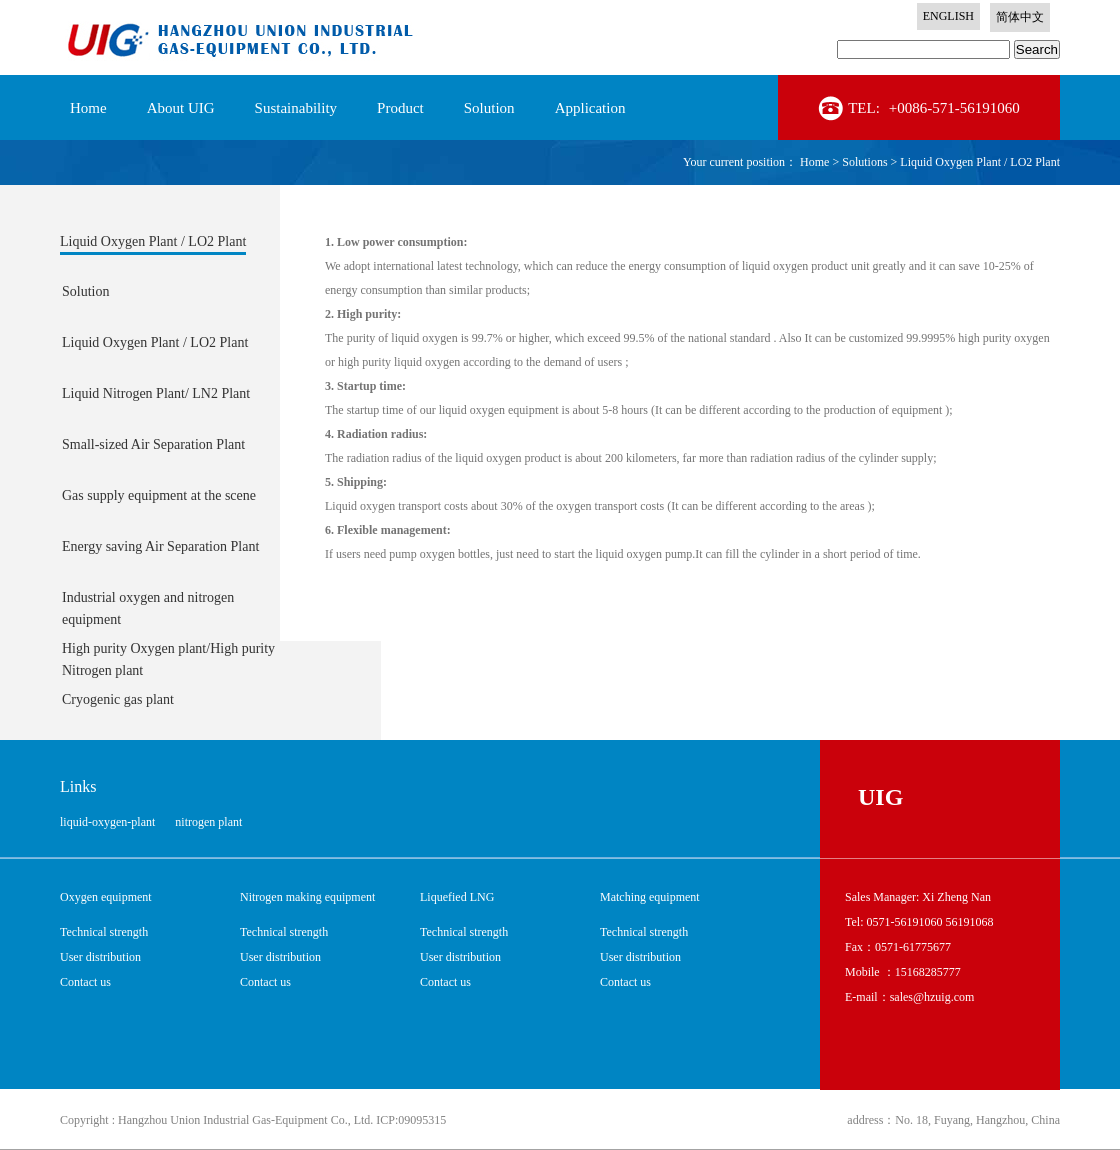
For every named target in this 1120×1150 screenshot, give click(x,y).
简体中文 (1020, 17)
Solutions (864, 162)
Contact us (85, 982)
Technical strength (104, 932)
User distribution (100, 957)
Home (88, 108)
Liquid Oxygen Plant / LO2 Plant (980, 162)
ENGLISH (948, 16)
